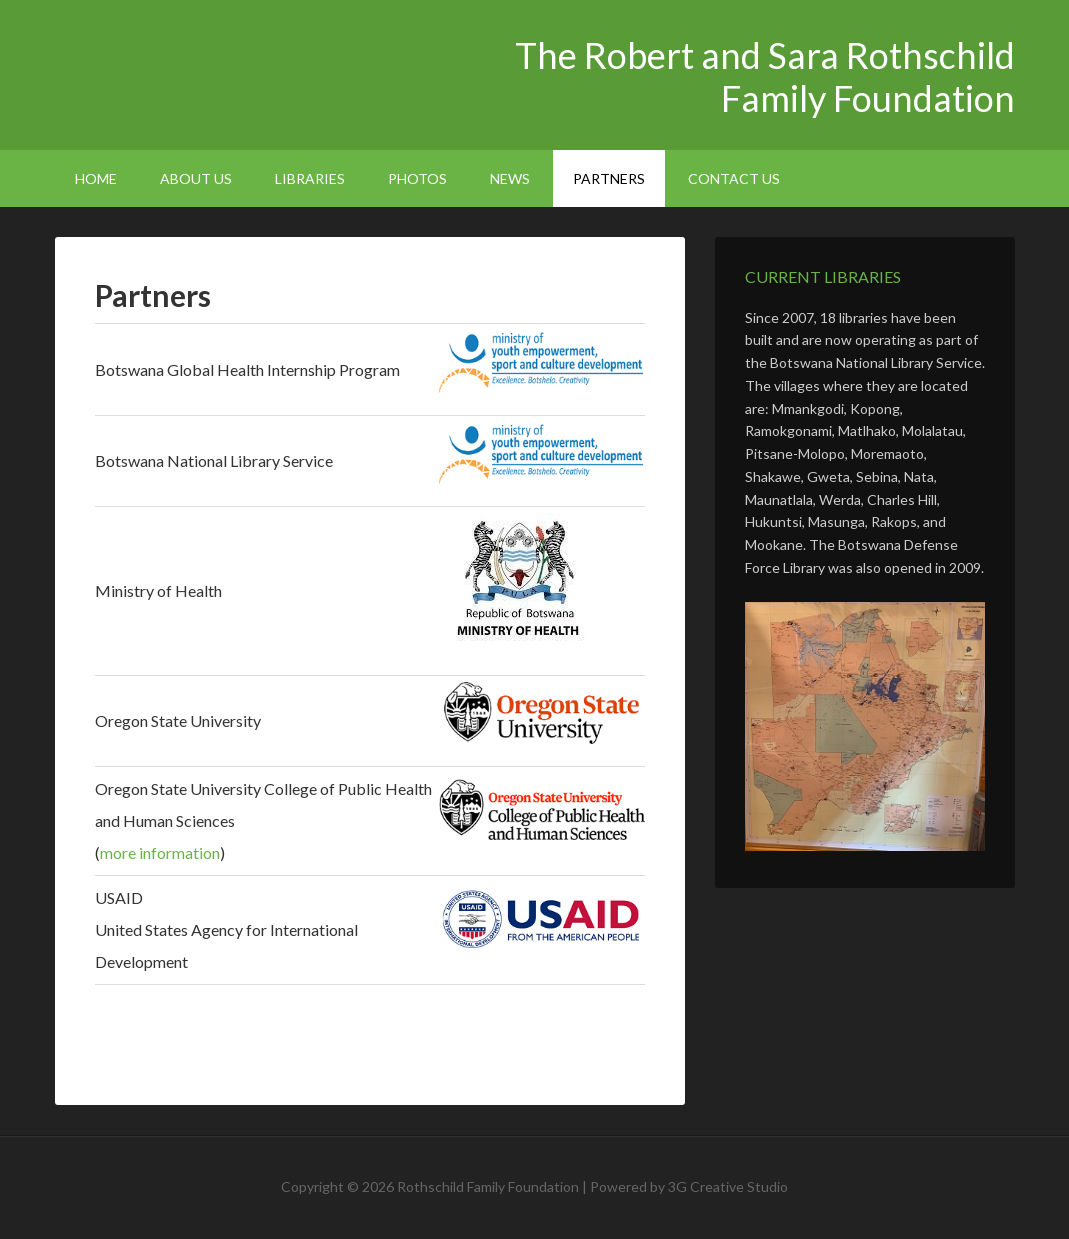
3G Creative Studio (728, 1186)
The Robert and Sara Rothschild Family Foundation (225, 70)
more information (160, 852)
